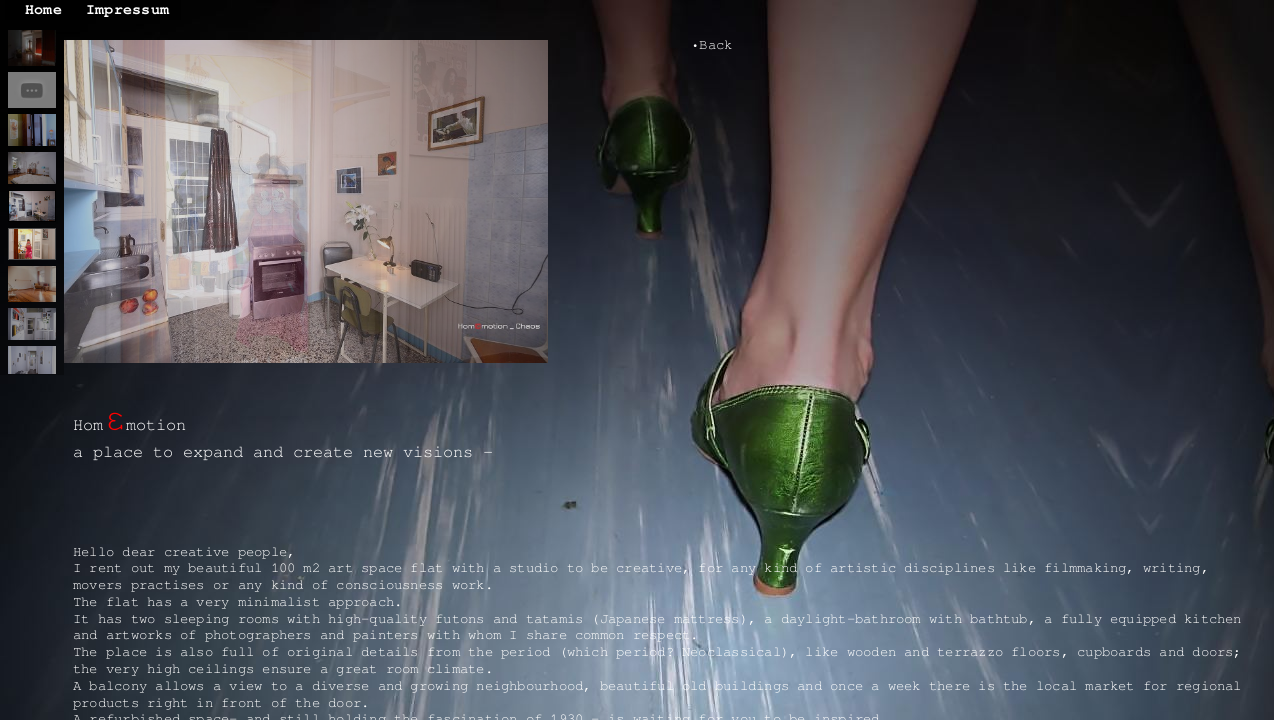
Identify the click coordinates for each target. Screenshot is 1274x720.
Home (43, 9)
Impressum (127, 9)
